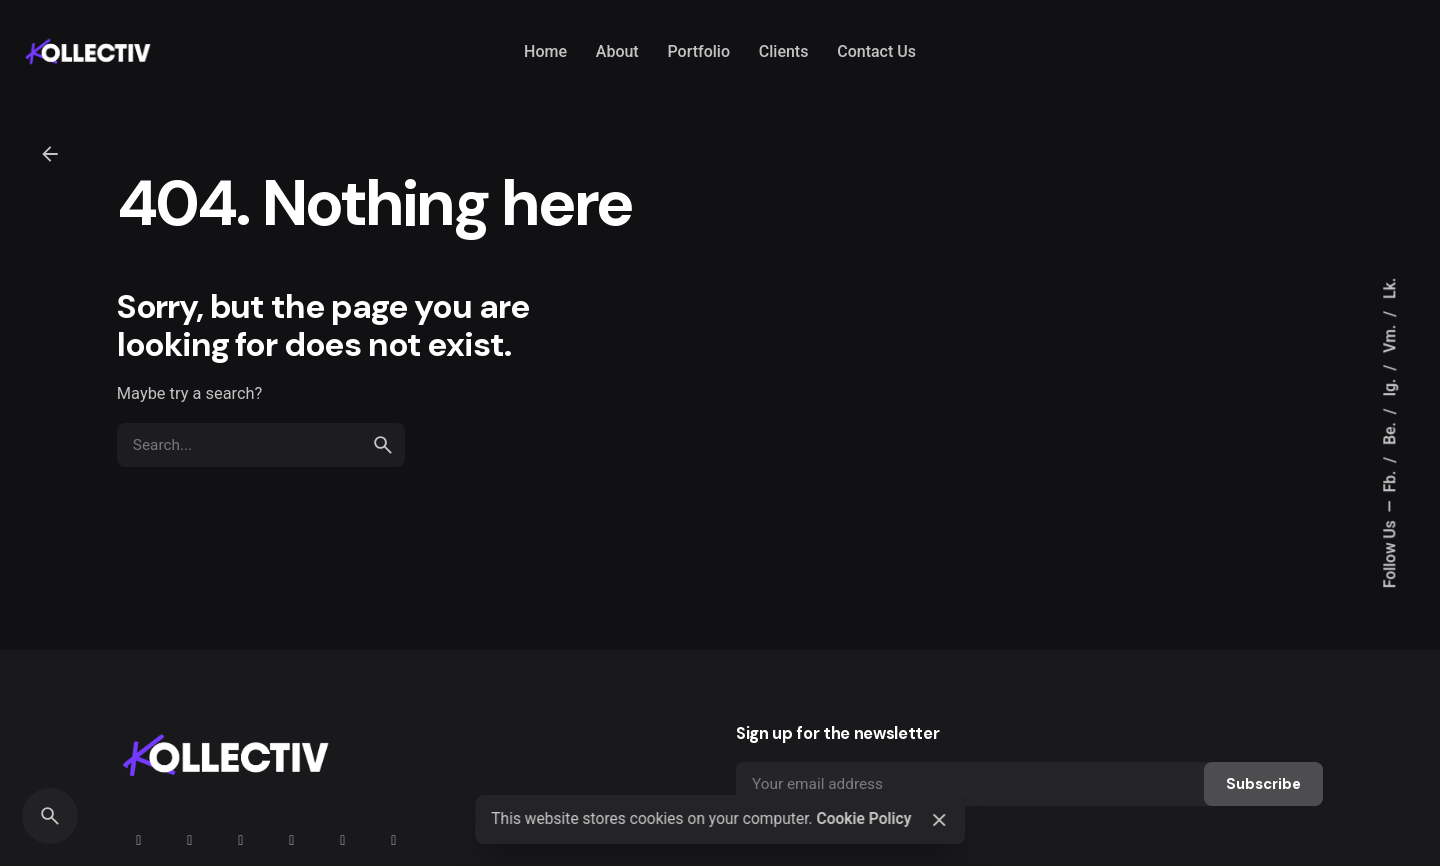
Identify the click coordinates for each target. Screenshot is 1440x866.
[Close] (939, 820)
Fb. (1390, 480)
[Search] (50, 816)
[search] (383, 445)
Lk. (1390, 288)
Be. (1390, 431)
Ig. (1390, 386)
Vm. (1390, 337)
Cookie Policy (863, 819)
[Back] (50, 154)
